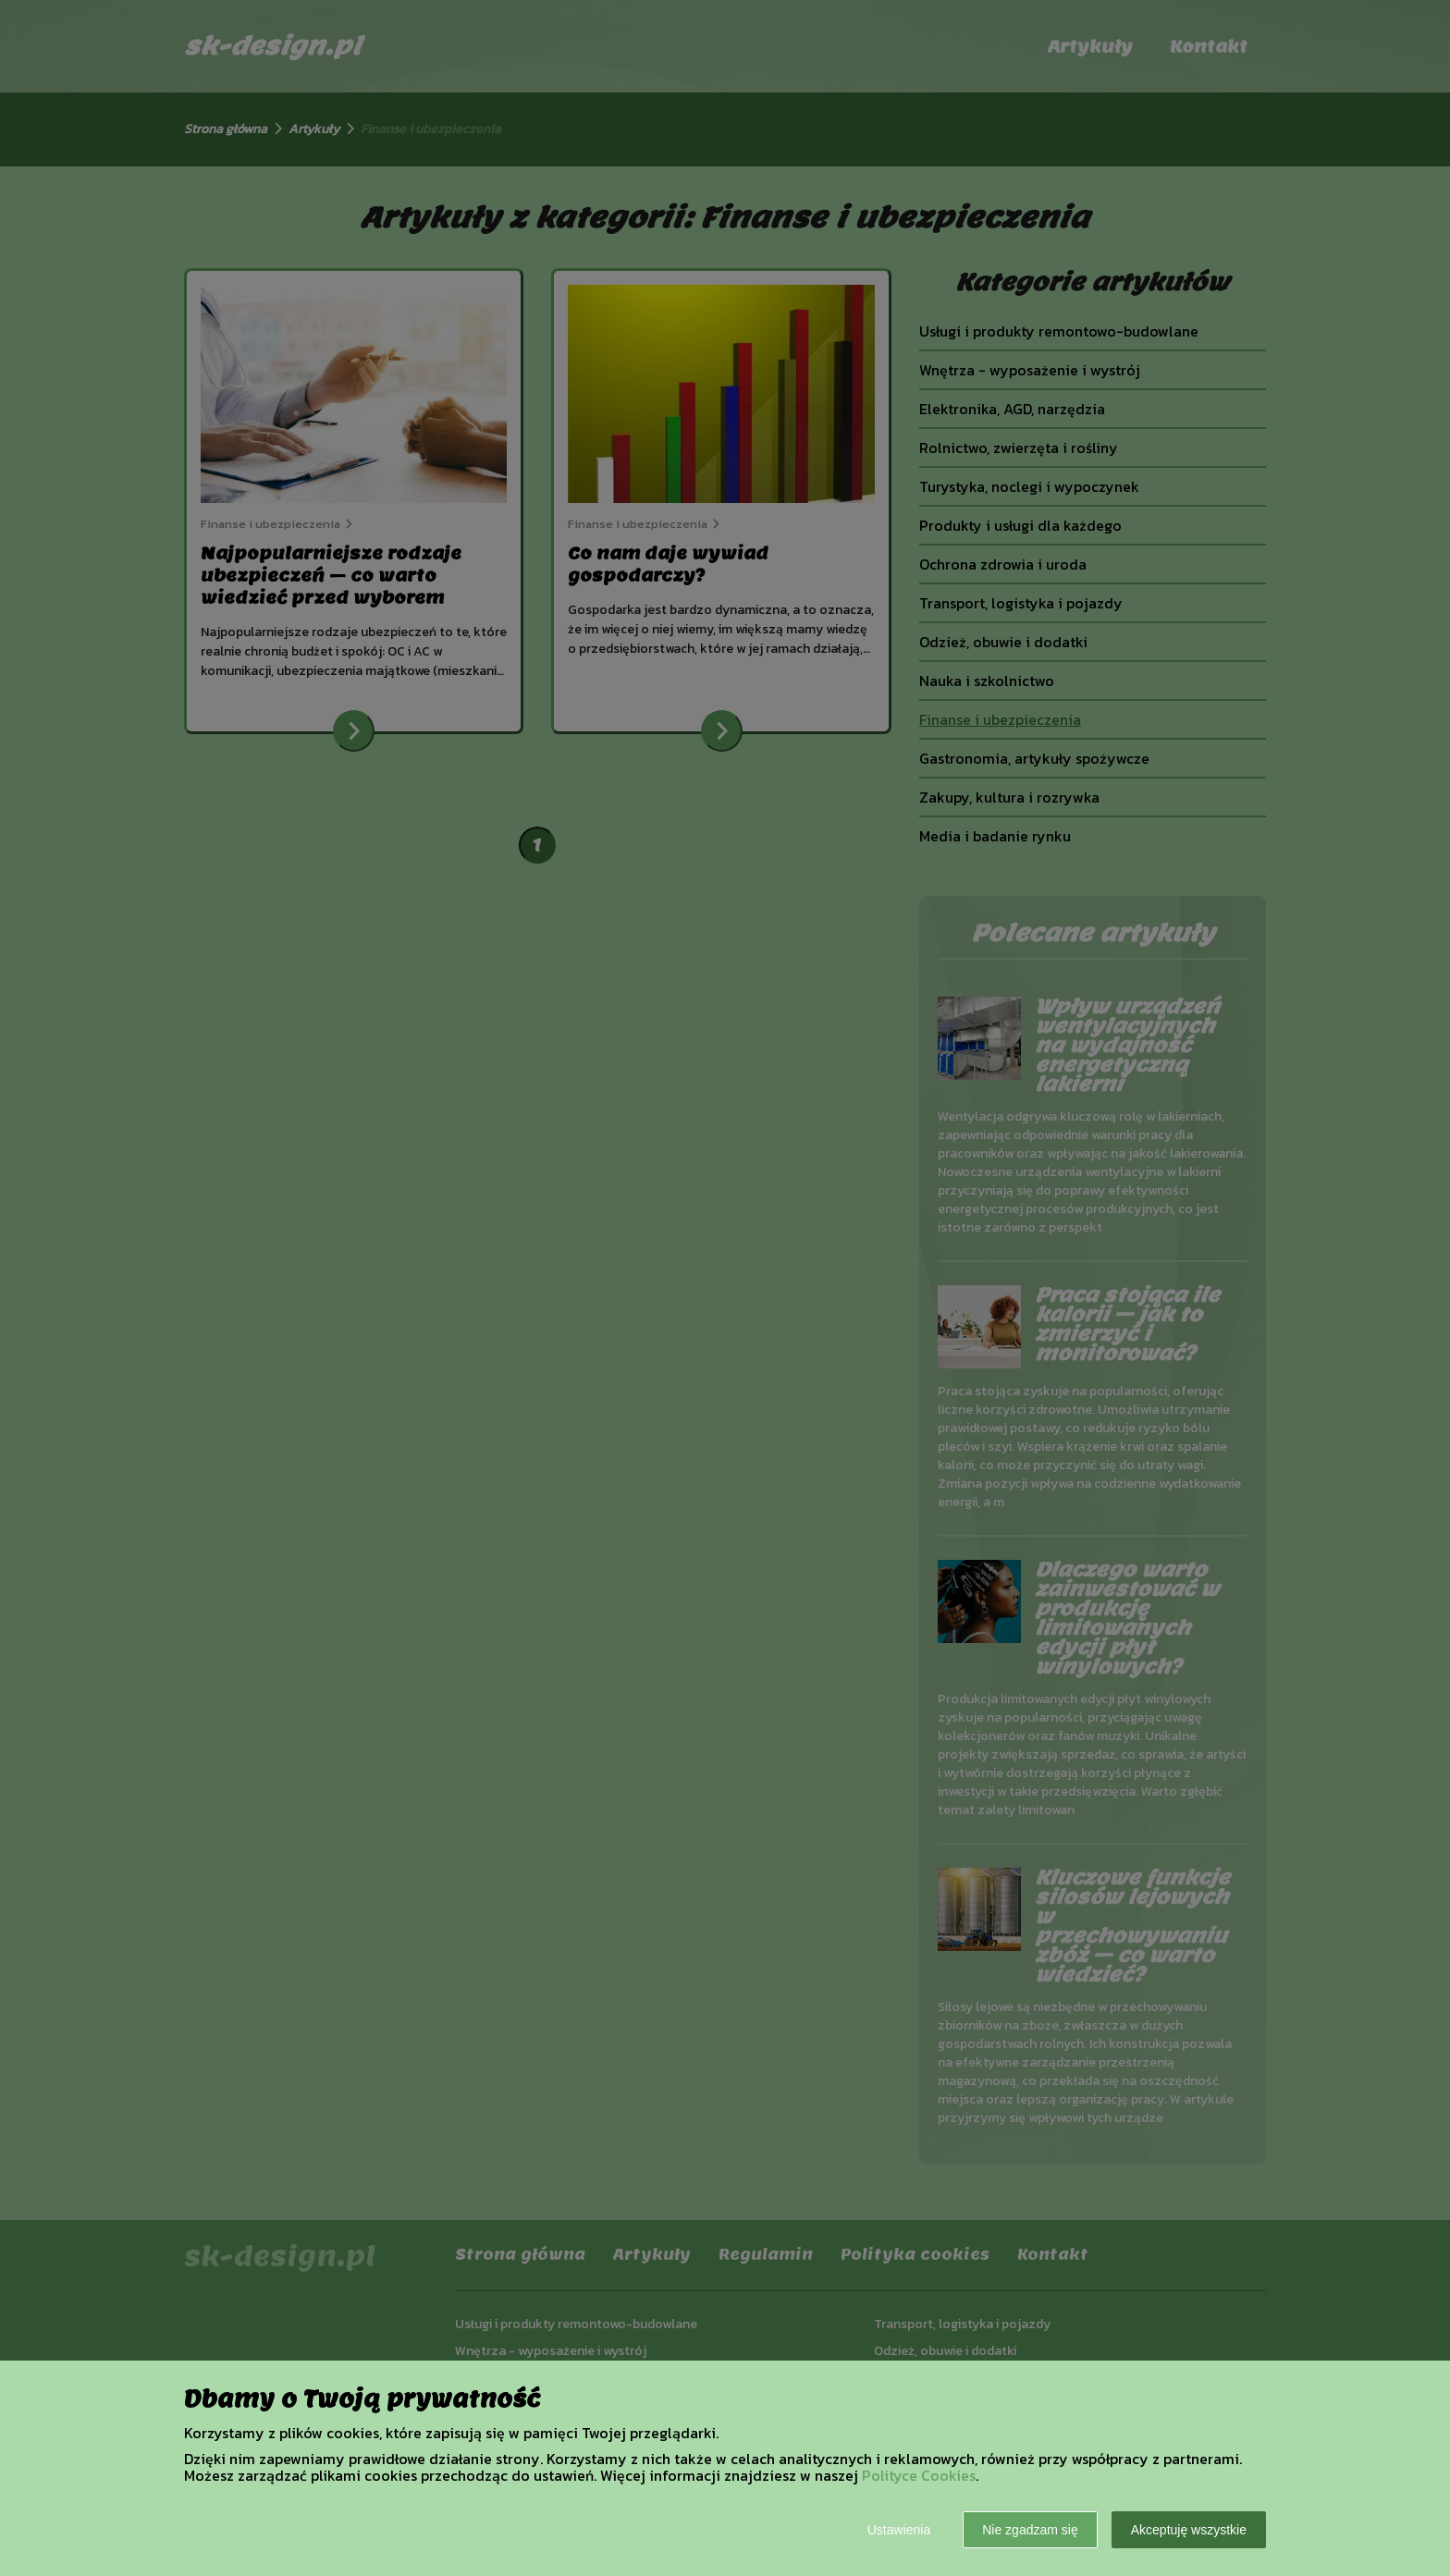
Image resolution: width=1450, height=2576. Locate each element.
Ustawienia (898, 2529)
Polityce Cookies (919, 2475)
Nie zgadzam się (1030, 2529)
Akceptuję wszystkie (1189, 2529)
